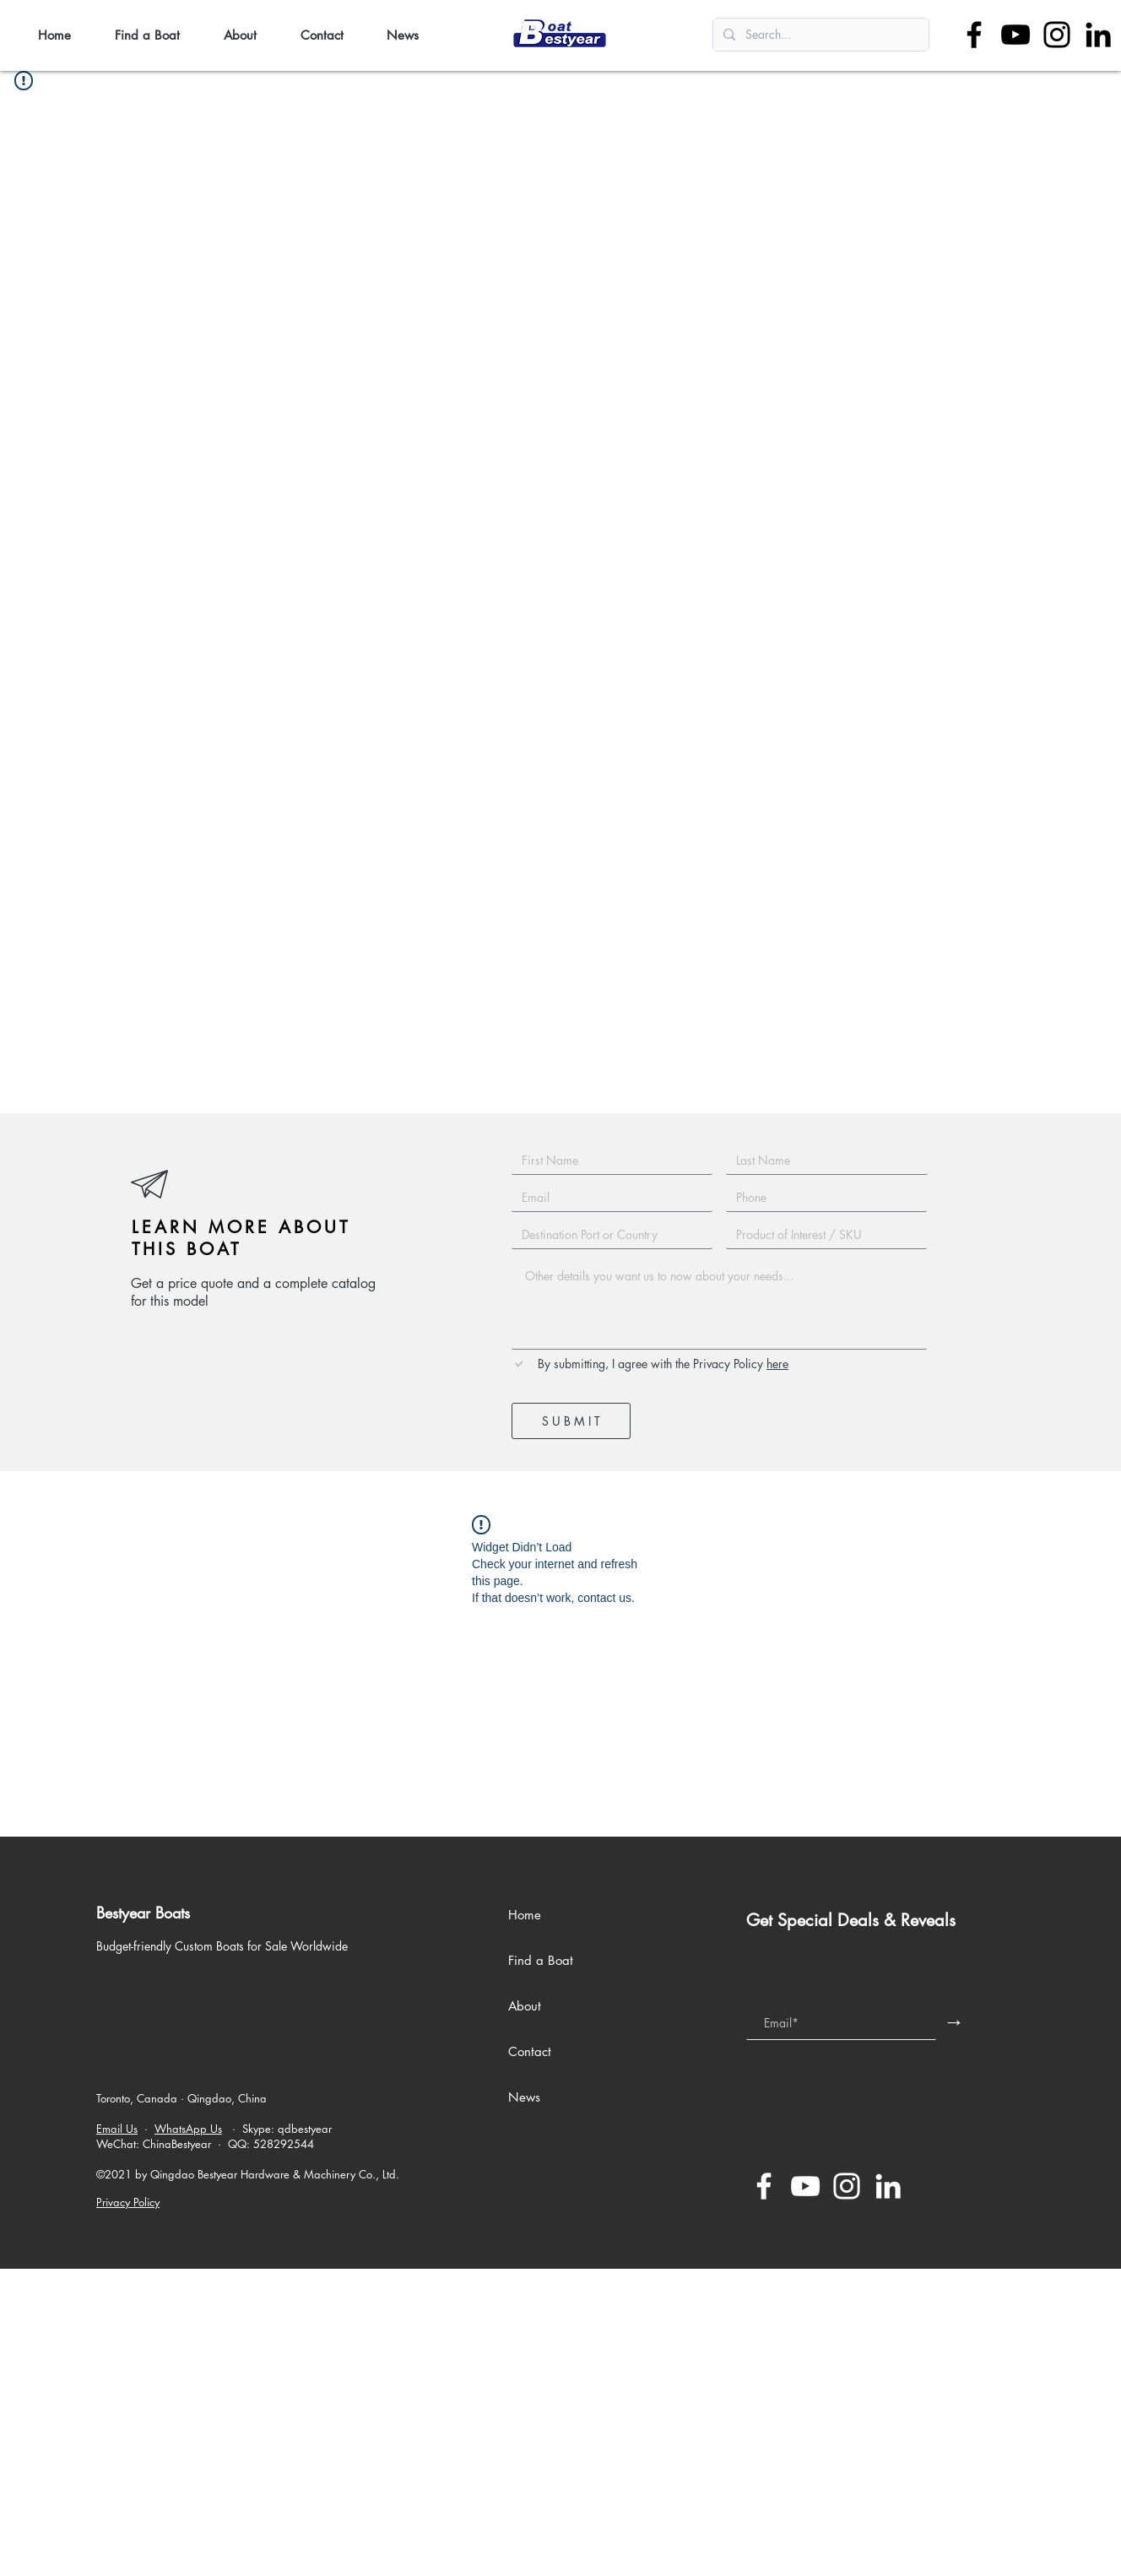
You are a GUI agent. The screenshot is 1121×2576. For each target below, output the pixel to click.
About (524, 2006)
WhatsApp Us (188, 2128)
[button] (156, 35)
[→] (954, 2021)
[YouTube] (1015, 34)
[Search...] (819, 35)
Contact (529, 2051)
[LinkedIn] (1098, 34)
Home (524, 1915)
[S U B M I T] (571, 1421)
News (524, 2097)
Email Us (117, 2128)
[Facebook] (974, 34)
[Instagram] (1057, 34)
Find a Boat (540, 1960)
